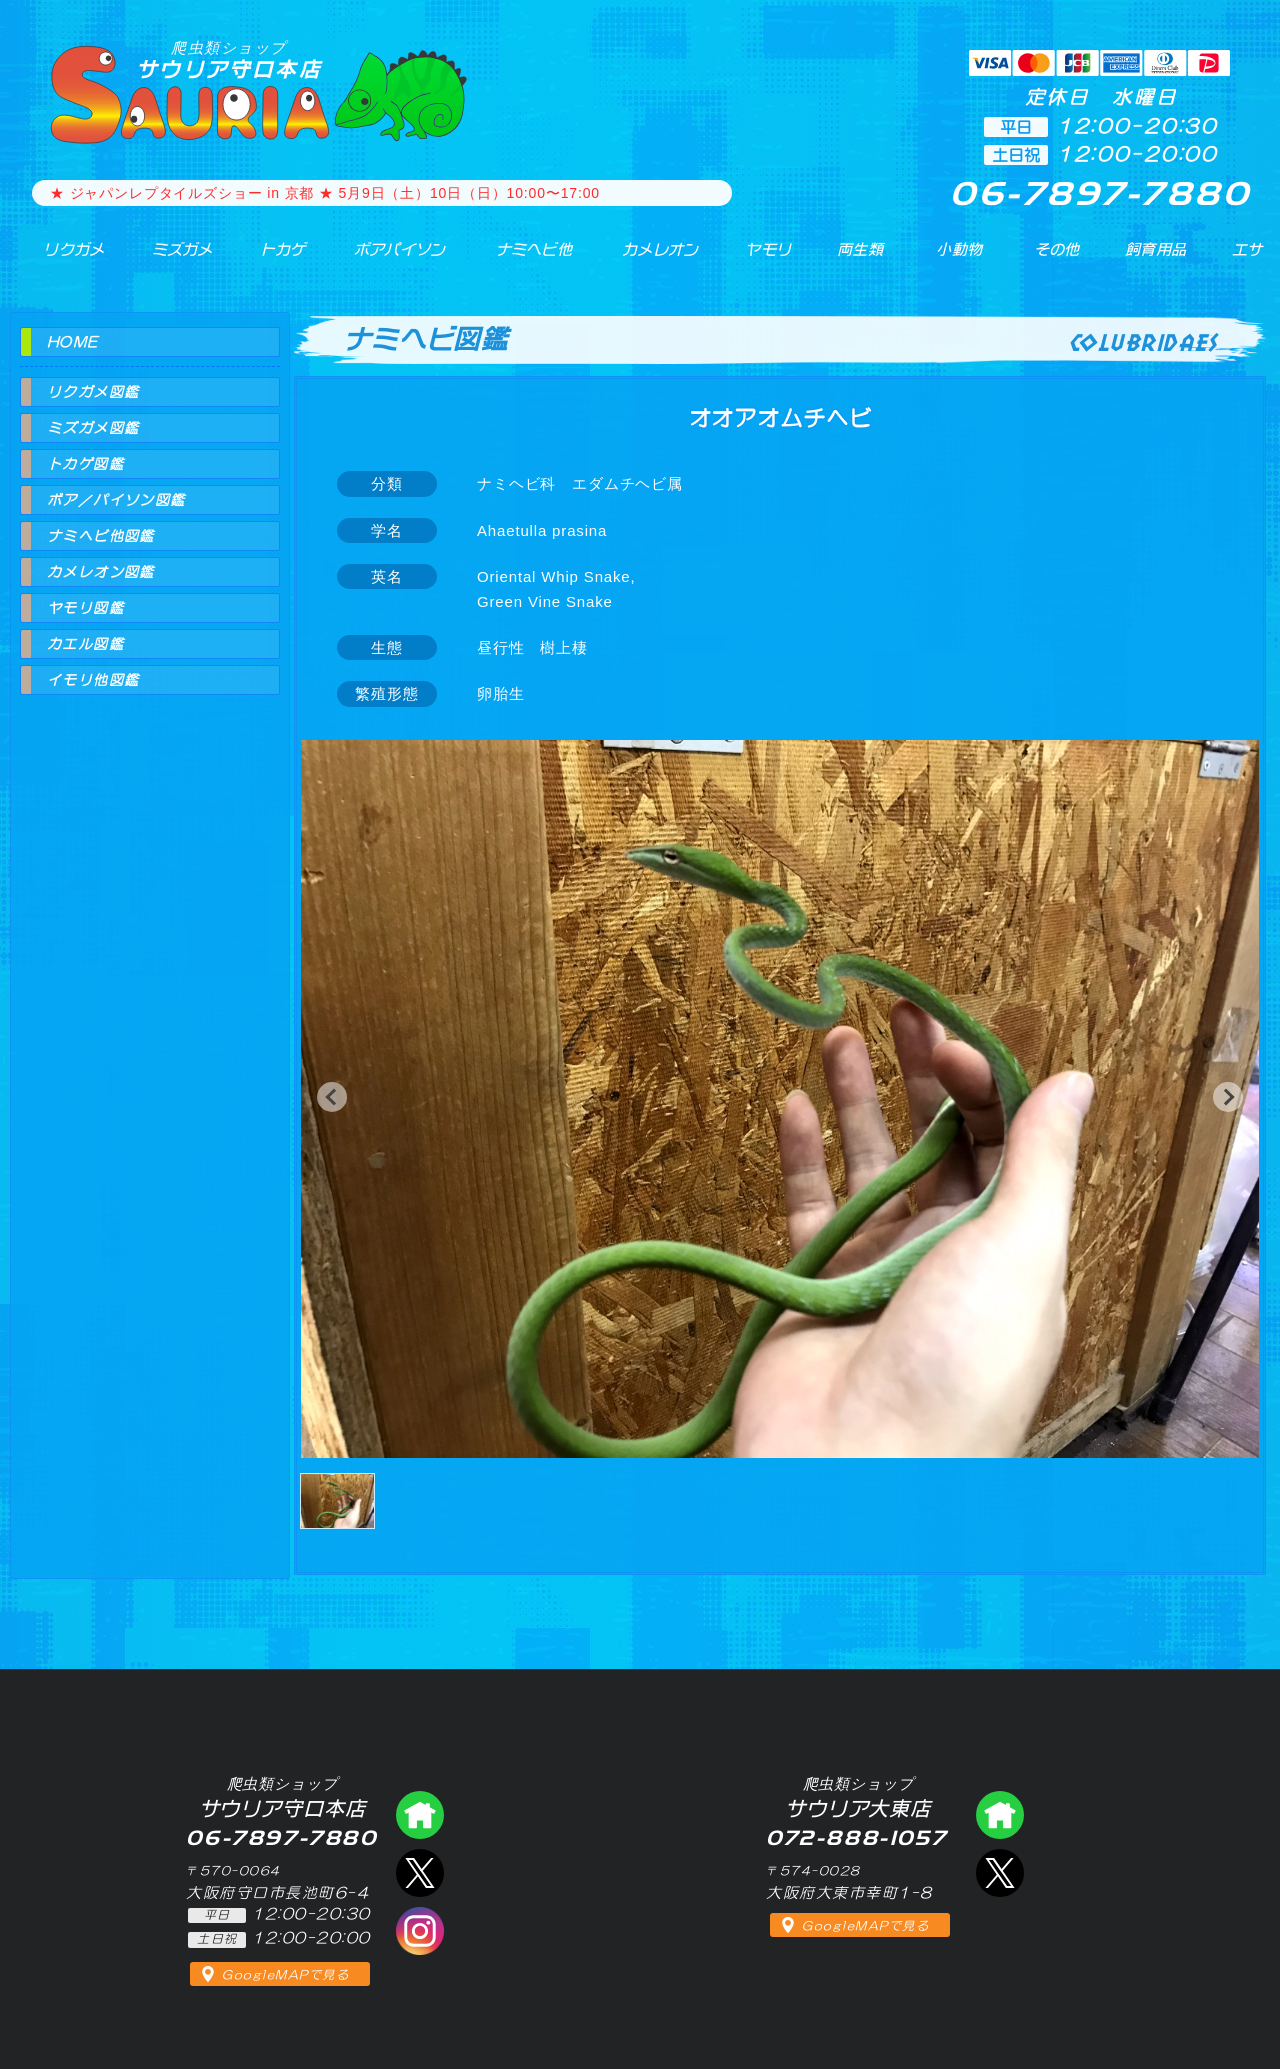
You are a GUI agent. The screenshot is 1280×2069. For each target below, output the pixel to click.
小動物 (961, 259)
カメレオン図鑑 (101, 572)
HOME (73, 342)
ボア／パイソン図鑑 (116, 500)
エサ (1240, 259)
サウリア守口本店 (229, 59)
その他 (1061, 259)
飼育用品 (1155, 259)
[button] (332, 1097)
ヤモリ (754, 259)
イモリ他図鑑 (93, 680)
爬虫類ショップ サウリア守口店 (420, 1815)
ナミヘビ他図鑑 (101, 536)
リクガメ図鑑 (93, 392)
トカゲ (263, 259)
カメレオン (649, 259)
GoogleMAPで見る (285, 1975)
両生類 (848, 259)
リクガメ (60, 259)
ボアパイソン (380, 259)
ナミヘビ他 (519, 259)
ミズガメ (166, 259)
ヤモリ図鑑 (85, 608)
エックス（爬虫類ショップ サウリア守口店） (420, 1873)
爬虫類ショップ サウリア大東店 (1000, 1815)
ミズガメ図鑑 (93, 428)
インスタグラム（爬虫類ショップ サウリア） (420, 1931)
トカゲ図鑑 (85, 464)
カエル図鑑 (85, 644)
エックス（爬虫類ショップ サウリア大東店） (1000, 1873)
